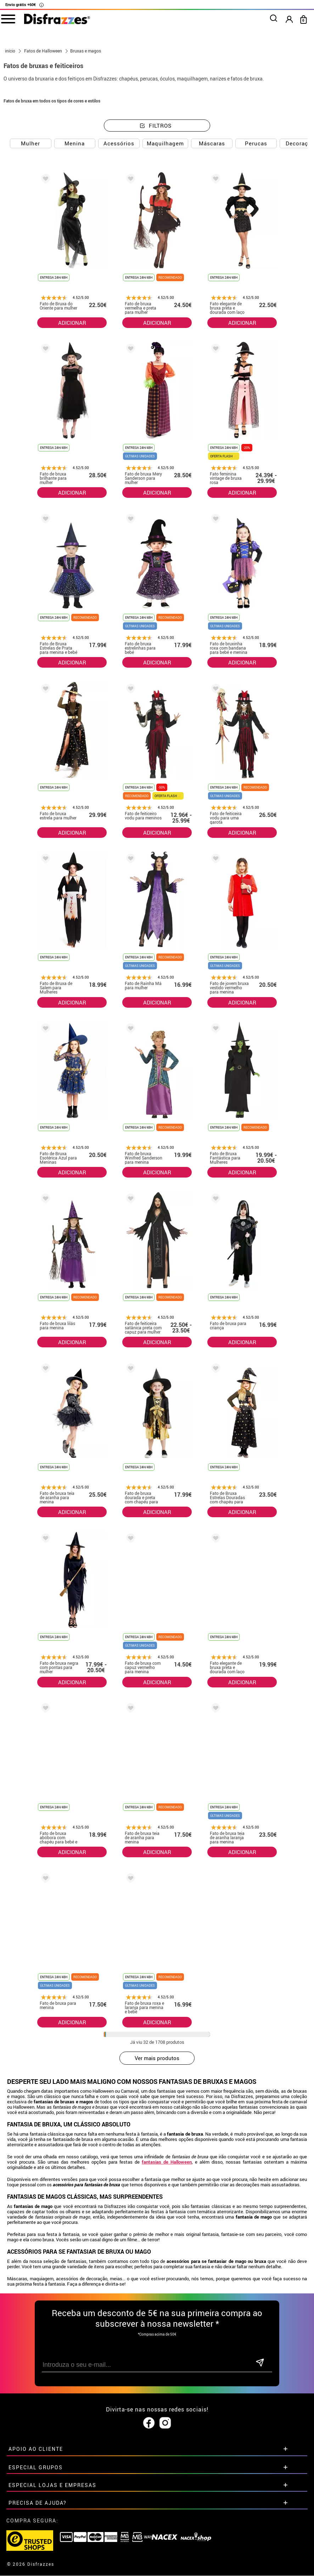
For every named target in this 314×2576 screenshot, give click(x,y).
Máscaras (212, 143)
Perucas (256, 143)
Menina (75, 143)
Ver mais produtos (157, 2058)
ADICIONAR (72, 322)
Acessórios (118, 143)
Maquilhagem (165, 143)
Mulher (30, 143)
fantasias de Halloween (167, 2162)
